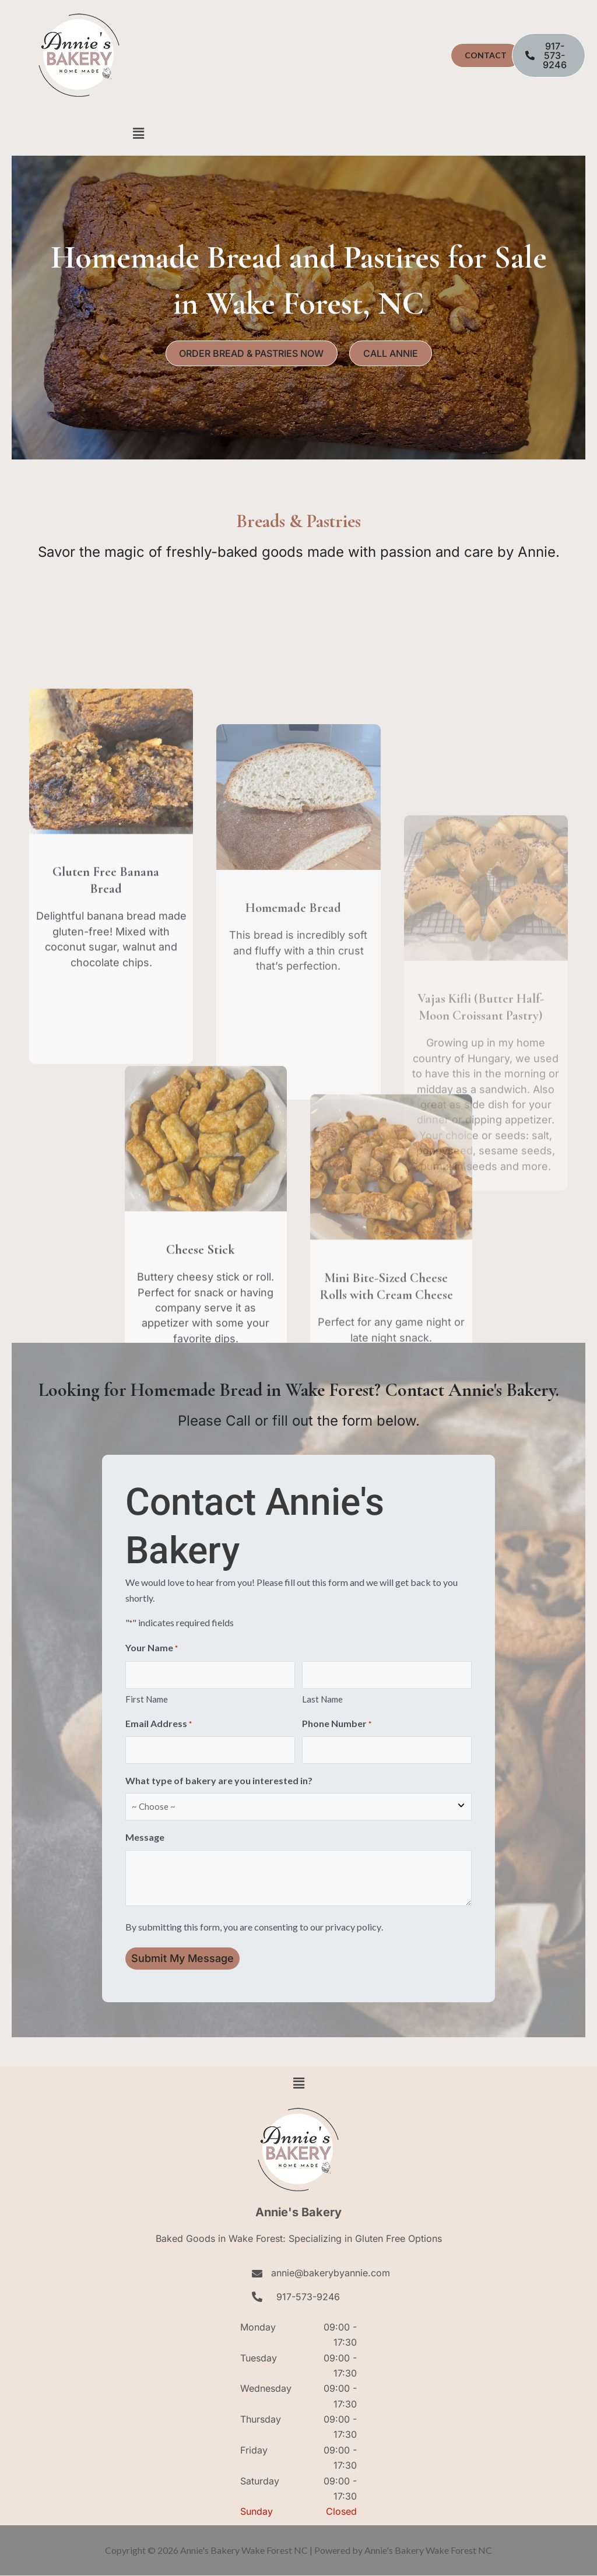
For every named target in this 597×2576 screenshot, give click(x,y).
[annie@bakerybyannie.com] (257, 2273)
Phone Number (336, 1724)
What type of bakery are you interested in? (218, 1781)
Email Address (158, 1724)
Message (144, 1837)
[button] (138, 133)
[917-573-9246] (257, 2297)
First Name (146, 1699)
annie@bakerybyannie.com (330, 2273)
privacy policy (353, 1926)
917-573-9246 (308, 2297)
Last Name (322, 1699)
